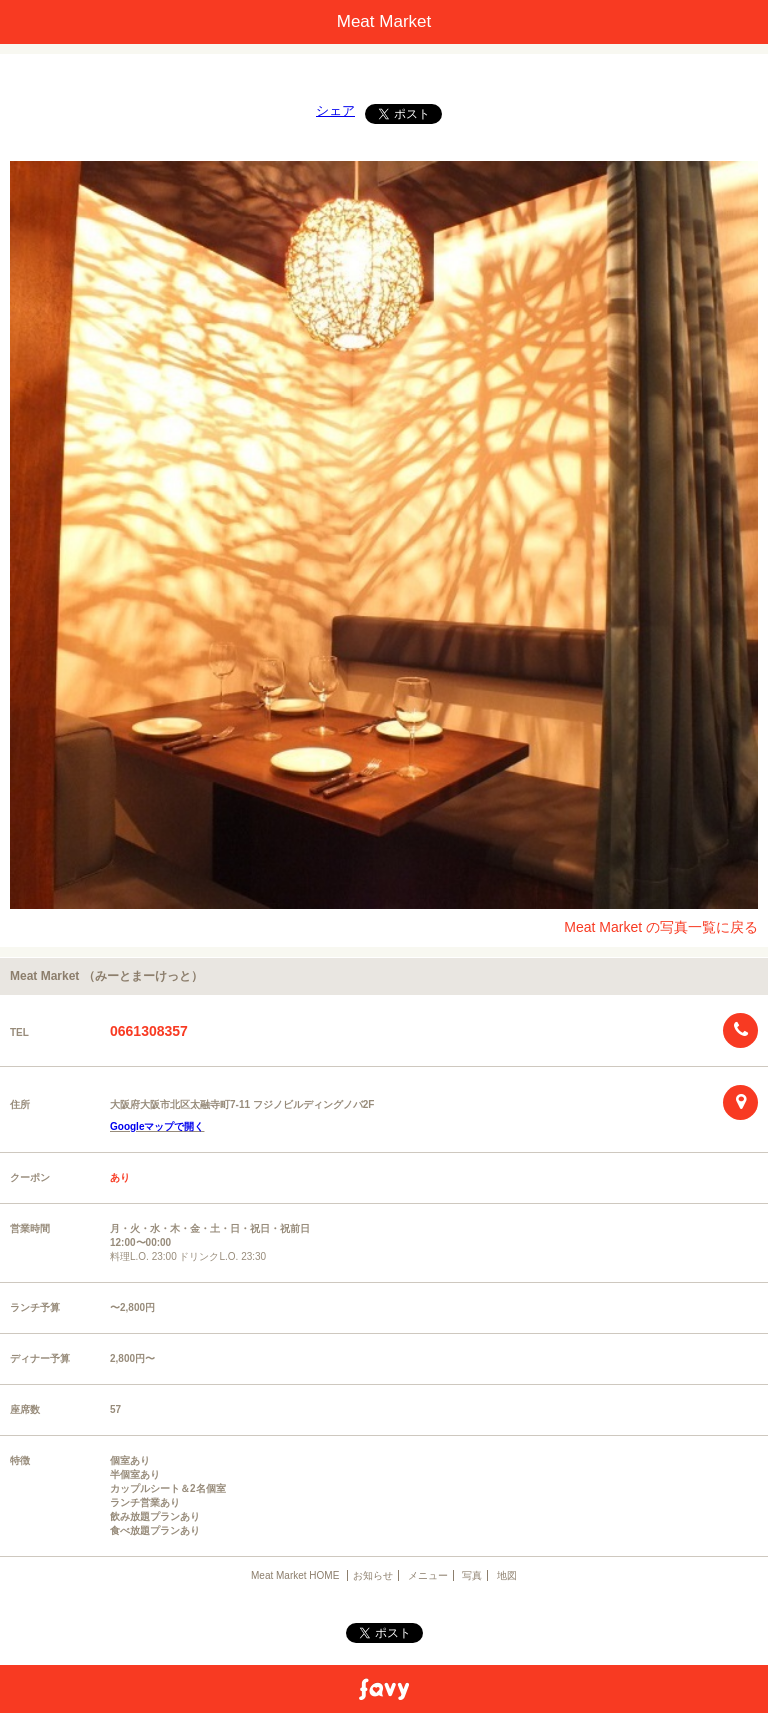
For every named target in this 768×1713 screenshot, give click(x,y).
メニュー (428, 1575)
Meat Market (384, 21)
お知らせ (373, 1575)
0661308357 (149, 1031)
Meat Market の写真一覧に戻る (661, 927)
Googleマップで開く (157, 1126)
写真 (472, 1575)
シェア (335, 110)
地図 (507, 1575)
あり (120, 1177)
